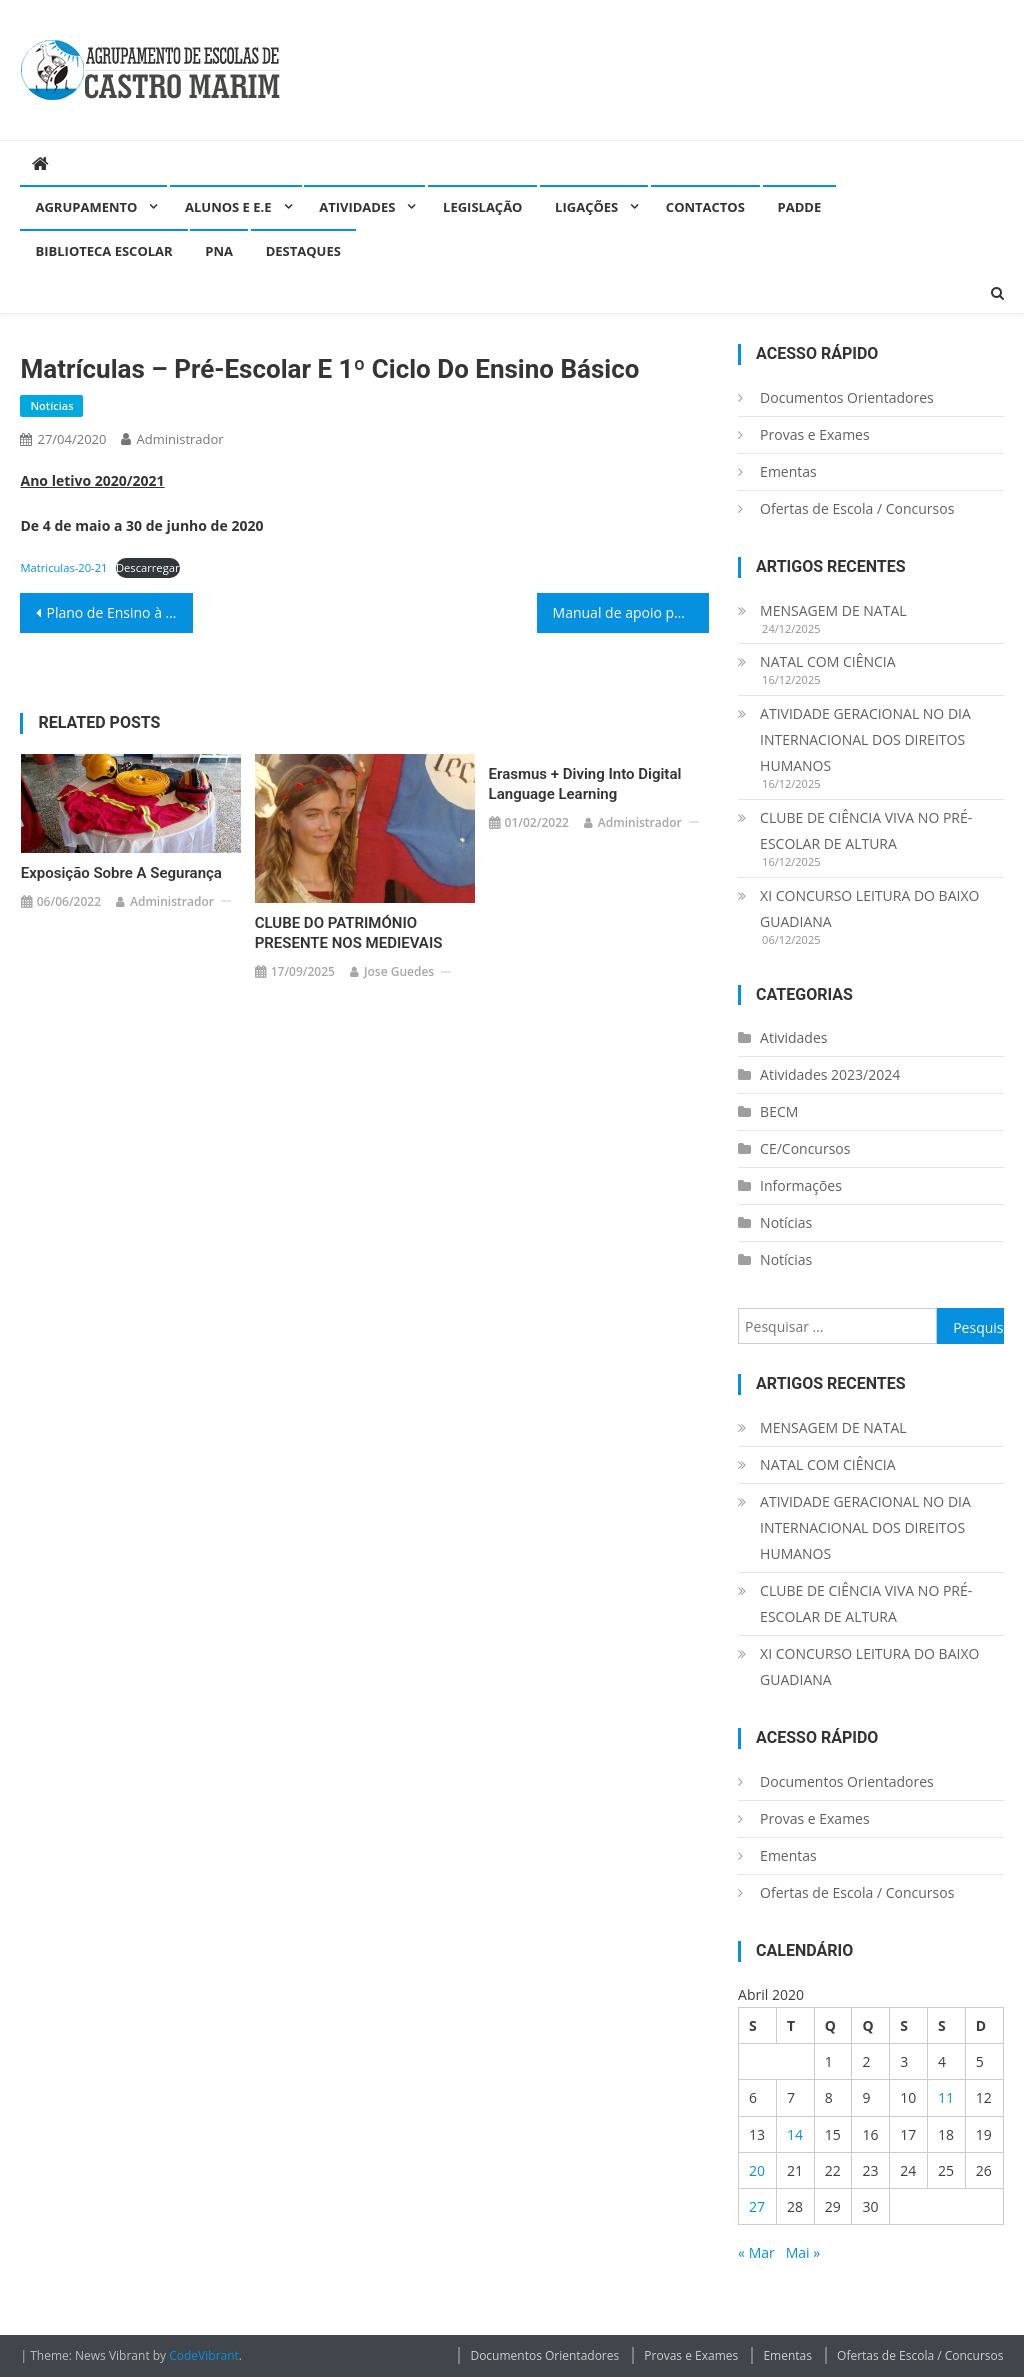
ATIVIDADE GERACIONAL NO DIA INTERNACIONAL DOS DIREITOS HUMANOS (865, 739)
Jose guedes (399, 971)
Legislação (482, 207)
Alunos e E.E (228, 207)
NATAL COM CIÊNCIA (827, 661)
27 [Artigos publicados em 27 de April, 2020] (757, 2206)
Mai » (803, 2252)
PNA (219, 251)
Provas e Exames (815, 434)
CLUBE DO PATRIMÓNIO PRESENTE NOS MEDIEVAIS (349, 933)
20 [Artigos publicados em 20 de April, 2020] (757, 2170)
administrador (179, 439)
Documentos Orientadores (847, 397)
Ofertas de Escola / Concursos (857, 508)
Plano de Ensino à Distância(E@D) (119, 612)
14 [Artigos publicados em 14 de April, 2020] (795, 2134)
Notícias (51, 405)
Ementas (788, 471)
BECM (779, 1111)
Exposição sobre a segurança (121, 873)
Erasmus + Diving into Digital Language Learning (585, 784)
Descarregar (148, 567)
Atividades (357, 207)
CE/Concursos (805, 1148)
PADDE (800, 207)
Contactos (705, 207)
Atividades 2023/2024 (830, 1074)
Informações (801, 1185)
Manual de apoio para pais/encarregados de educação (631, 612)
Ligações (586, 207)
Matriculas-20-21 (63, 567)
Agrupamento (86, 207)
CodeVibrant (204, 2355)
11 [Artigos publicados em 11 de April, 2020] (946, 2097)
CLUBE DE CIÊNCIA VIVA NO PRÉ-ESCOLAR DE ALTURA (866, 830)
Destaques (303, 251)
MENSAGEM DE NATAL (833, 610)
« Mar (756, 2252)
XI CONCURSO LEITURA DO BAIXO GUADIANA (869, 908)
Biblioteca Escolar (103, 251)
